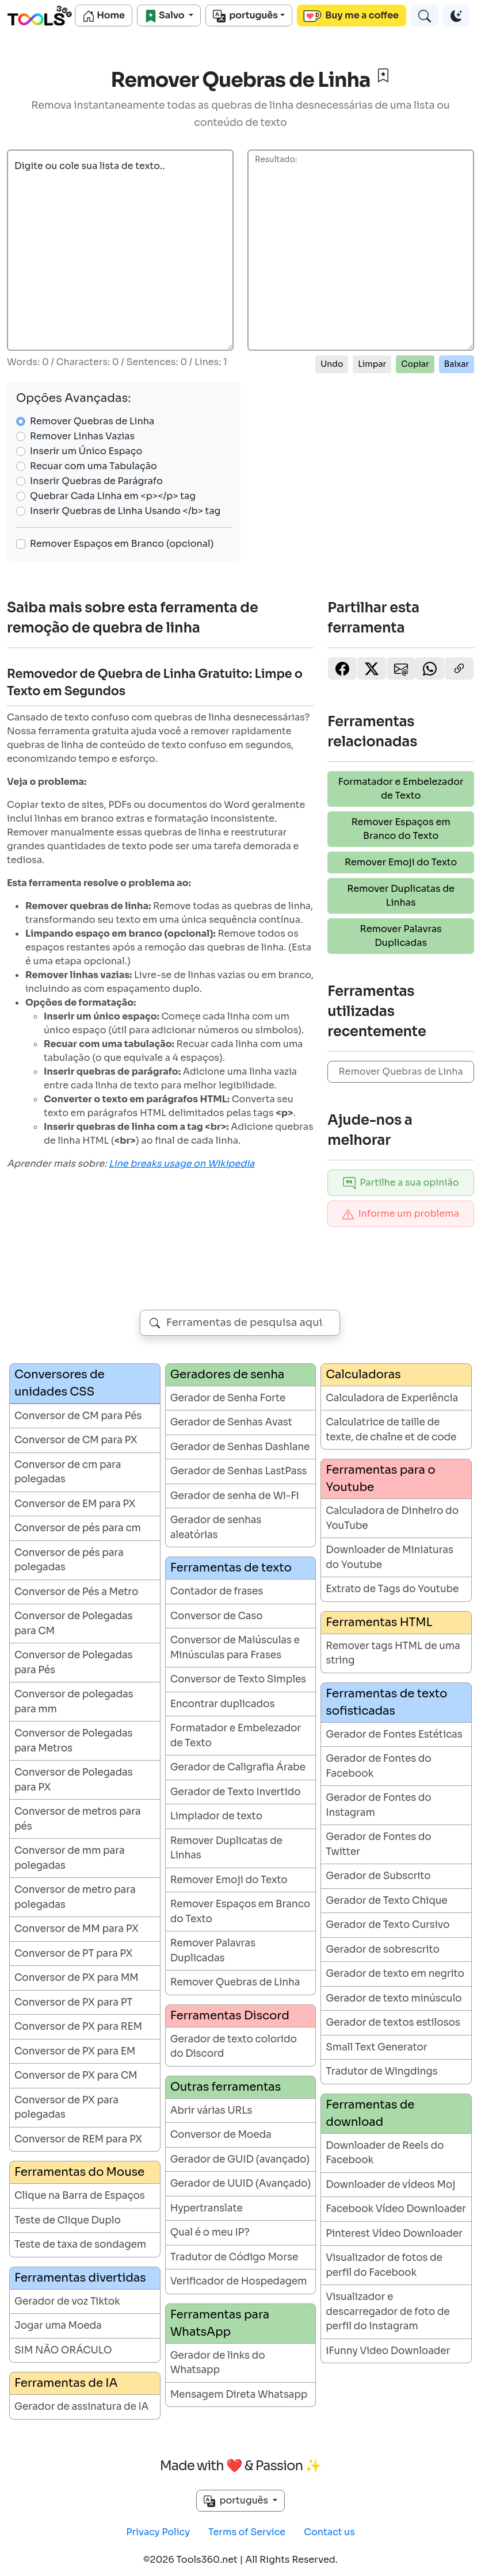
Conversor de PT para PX (73, 1954)
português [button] (237, 2500)
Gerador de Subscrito (378, 1876)
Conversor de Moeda (221, 2135)
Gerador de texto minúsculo (393, 1998)
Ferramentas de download (370, 2113)
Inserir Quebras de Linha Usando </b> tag (125, 511)
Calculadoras (363, 1374)
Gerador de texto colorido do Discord (233, 2046)
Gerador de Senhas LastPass (238, 1471)
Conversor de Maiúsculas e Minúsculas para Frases (235, 1647)
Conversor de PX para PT (73, 2002)
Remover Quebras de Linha (92, 421)
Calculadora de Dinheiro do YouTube (392, 1518)
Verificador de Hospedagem (238, 2281)
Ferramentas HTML (379, 1622)
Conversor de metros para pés (77, 1819)
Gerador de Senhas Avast (231, 1422)
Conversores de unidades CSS (59, 1383)
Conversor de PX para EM (74, 2051)
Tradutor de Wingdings (381, 2071)
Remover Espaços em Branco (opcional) (122, 544)
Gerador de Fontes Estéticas (394, 1734)
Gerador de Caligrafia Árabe (238, 1767)
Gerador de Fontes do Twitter (378, 1844)
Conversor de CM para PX (75, 1440)
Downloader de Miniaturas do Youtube (389, 1557)
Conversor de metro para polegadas (75, 1897)
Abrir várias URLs (211, 2110)
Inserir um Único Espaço (86, 451)
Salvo (165, 15)
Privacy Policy (158, 2532)
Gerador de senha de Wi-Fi (234, 1496)
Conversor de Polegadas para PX (73, 1779)
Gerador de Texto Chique (386, 1901)
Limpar (372, 364)
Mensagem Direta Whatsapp (239, 2395)
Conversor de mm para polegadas (69, 1858)
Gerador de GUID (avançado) (240, 2159)
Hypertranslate (206, 2208)
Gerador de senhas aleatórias (216, 1527)
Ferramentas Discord (229, 2015)
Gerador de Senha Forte (228, 1398)
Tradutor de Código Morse (234, 2257)
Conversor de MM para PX (76, 1929)
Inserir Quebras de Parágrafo (96, 481)
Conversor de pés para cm (77, 1528)
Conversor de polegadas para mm (73, 1701)
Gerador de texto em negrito (395, 1974)
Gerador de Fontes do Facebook (378, 1766)
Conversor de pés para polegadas (69, 1560)
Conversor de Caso (216, 1616)
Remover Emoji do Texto (401, 862)
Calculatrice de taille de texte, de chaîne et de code (391, 1429)
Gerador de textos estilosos (393, 2023)
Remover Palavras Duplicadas (401, 936)
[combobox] (240, 1323)
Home (103, 15)
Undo (331, 364)
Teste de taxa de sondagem (80, 2244)
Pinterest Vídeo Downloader (394, 2234)
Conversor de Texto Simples (238, 1679)
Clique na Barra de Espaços (79, 2196)
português (245, 15)
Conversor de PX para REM (78, 2027)
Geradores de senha (227, 1374)
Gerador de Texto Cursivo (387, 1925)
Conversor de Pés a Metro (76, 1592)
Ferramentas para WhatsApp (220, 2323)
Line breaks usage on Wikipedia (181, 1163)
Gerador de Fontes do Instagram (378, 1805)
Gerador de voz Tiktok (67, 2301)
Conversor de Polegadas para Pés (73, 1662)
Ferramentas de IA (65, 2383)
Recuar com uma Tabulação (93, 466)
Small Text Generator (376, 2047)
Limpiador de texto (216, 1816)
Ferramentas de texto (231, 1568)
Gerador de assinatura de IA (81, 2407)
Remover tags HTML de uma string (393, 1653)
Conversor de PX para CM (75, 2075)
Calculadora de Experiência (392, 1398)
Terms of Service (246, 2532)
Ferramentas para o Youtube (380, 1478)
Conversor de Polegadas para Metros (73, 1740)
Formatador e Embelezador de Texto (401, 789)
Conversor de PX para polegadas (66, 2107)
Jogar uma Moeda (58, 2326)
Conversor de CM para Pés (78, 1416)
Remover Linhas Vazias (82, 436)
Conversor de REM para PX (78, 2139)
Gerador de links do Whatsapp (217, 2362)
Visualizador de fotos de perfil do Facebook (384, 2265)
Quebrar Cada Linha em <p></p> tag (113, 496)
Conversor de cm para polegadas (67, 1472)
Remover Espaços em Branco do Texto (401, 829)
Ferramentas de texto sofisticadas (386, 1702)
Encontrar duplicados (222, 1704)
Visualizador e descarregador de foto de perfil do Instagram (387, 2311)
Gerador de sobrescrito (382, 1949)
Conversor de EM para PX (74, 1504)
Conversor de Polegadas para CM (73, 1623)
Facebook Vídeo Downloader (396, 2209)
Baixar (456, 364)
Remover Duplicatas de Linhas (401, 895)
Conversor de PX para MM (76, 1978)
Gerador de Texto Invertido (235, 1792)
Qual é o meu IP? (210, 2232)
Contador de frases (217, 1591)
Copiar (415, 364)
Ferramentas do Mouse (79, 2172)
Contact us (329, 2532)
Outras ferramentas (225, 2087)
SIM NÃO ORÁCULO (63, 2350)
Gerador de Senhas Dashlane (240, 1447)
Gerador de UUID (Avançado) (240, 2184)
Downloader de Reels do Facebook (385, 2153)
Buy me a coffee (351, 15)
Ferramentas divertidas (80, 2278)
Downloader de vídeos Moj (390, 2185)
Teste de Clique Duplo (67, 2220)
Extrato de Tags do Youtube (392, 1589)
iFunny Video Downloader (388, 2351)
